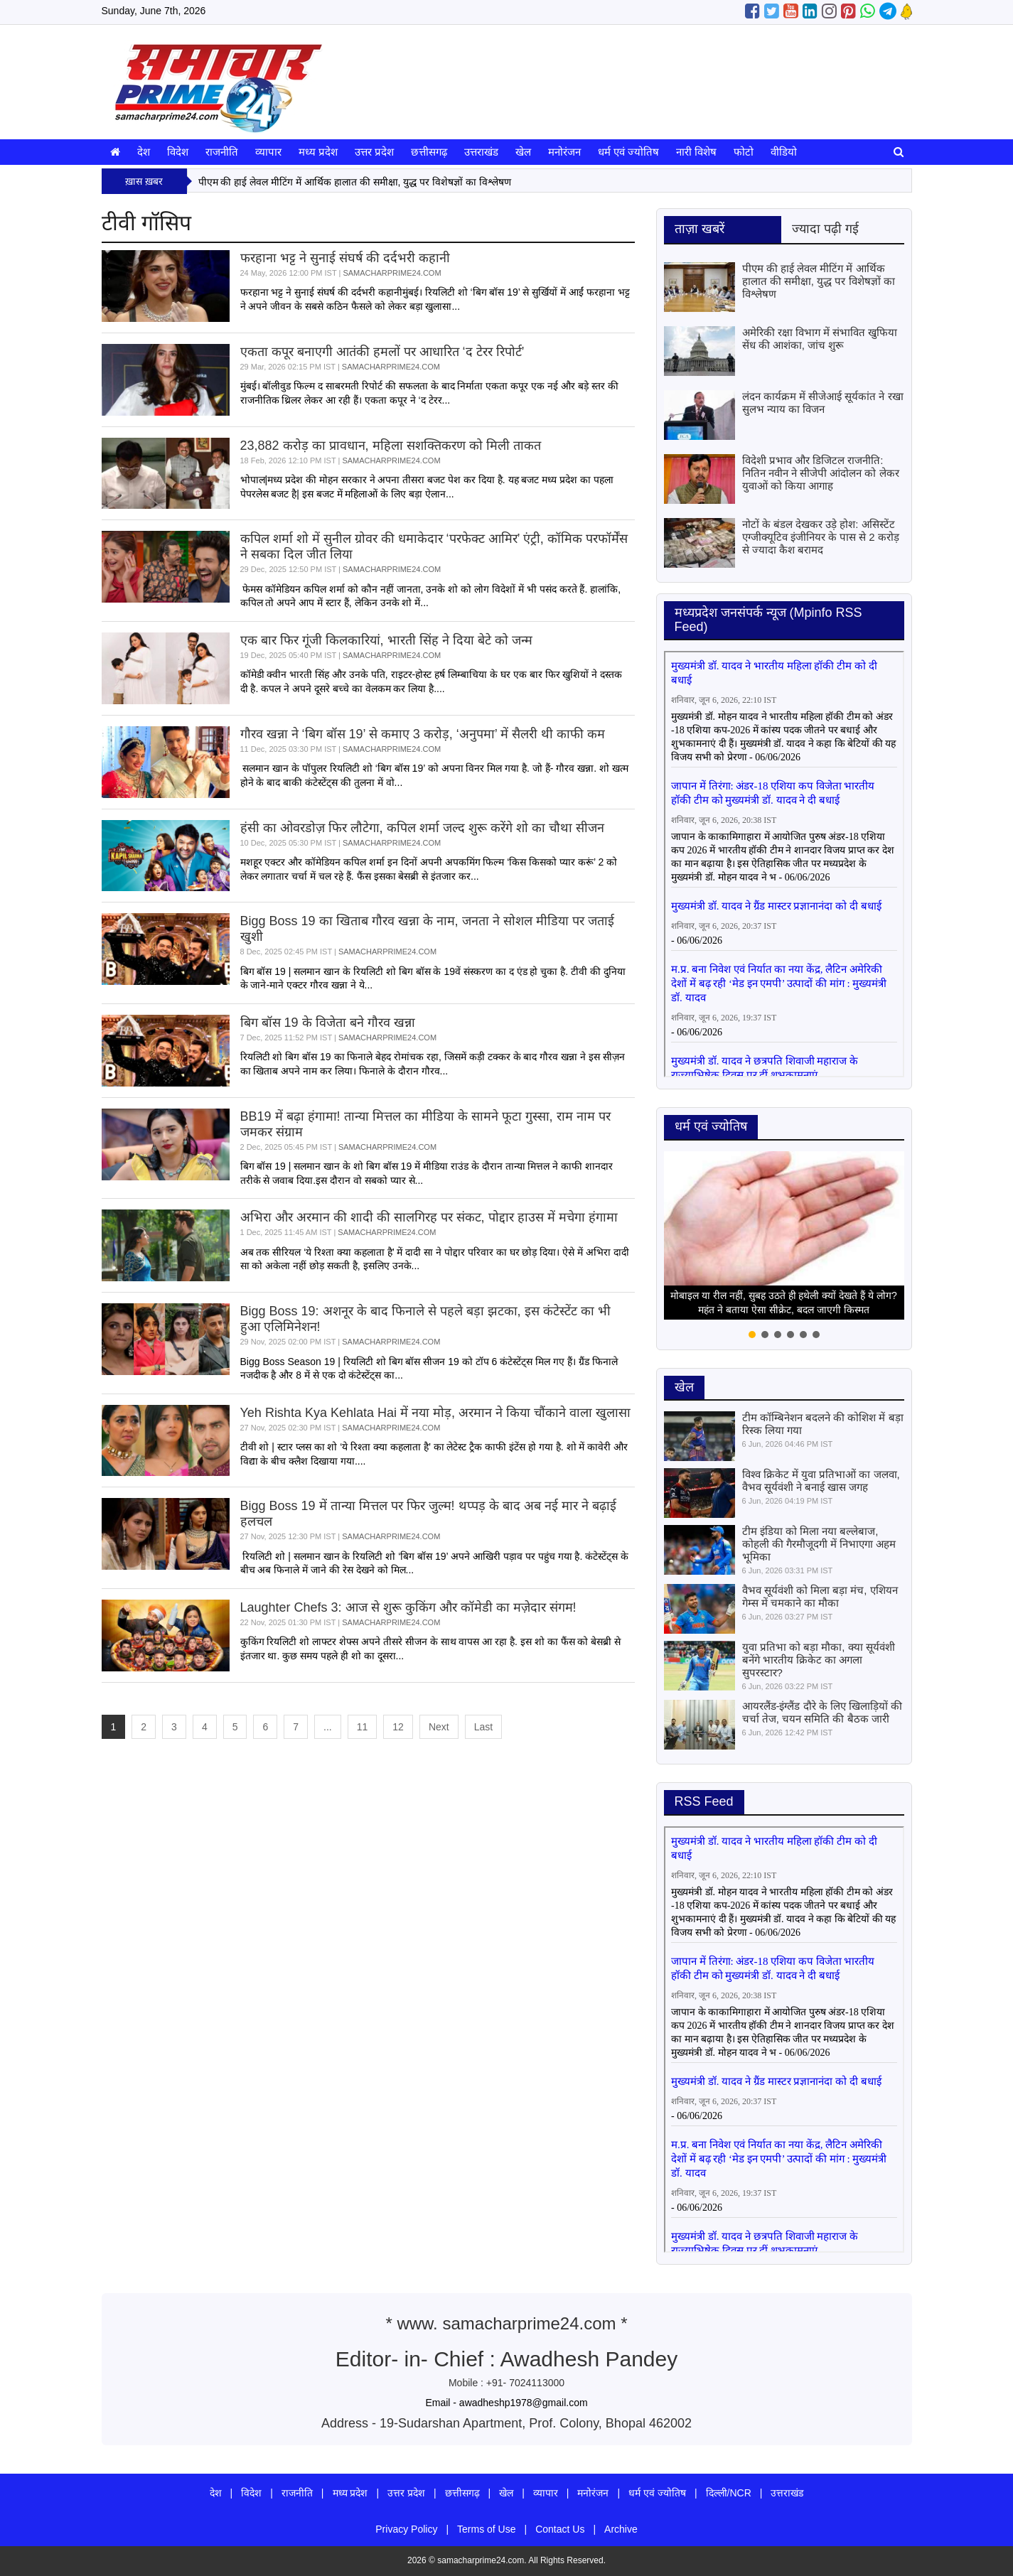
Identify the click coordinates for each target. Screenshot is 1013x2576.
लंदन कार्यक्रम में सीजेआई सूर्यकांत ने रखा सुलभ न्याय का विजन (823, 402)
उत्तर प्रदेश (374, 152)
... (327, 1726)
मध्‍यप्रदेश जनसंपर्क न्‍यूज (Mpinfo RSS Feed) (768, 619)
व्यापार (268, 152)
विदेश (177, 152)
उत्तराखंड (481, 152)
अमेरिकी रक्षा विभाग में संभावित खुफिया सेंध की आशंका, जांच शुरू (820, 338)
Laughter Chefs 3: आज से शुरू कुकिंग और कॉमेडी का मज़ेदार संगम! (408, 1607)
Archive (621, 2529)
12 (398, 1726)
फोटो (744, 152)
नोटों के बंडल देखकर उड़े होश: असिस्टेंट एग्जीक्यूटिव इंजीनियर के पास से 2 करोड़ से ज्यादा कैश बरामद (820, 537)
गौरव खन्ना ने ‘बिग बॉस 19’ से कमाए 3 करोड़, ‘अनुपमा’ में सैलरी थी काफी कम (423, 734)
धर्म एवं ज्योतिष (628, 152)
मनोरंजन (564, 152)
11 (362, 1726)
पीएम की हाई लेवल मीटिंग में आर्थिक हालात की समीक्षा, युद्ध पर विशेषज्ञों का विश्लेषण (354, 182)
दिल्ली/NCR (728, 2493)
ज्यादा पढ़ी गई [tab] (825, 229)
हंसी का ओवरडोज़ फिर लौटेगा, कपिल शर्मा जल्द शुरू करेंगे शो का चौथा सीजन (422, 828)
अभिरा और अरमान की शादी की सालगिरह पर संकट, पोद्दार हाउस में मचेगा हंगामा (429, 1217)
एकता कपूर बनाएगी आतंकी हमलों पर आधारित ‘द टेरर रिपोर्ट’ (382, 352)
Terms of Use (486, 2529)
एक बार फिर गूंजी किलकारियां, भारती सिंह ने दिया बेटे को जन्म (386, 640)
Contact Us (559, 2529)
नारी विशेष (696, 152)
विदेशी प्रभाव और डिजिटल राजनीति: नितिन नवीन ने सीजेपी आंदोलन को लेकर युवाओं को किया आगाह (820, 473)
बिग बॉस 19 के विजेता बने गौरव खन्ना (327, 1022)
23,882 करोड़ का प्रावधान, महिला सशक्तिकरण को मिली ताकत (390, 445)
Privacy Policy (406, 2529)
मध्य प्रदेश (318, 152)
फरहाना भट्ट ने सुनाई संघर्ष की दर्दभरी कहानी (345, 258)
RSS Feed (704, 1801)
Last (483, 1726)
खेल (523, 152)
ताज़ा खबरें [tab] (699, 229)
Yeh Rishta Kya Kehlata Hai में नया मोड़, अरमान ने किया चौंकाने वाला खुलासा (435, 1413)
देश (143, 152)
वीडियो (784, 152)
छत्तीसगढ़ (429, 152)
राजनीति (221, 152)
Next (439, 1726)
